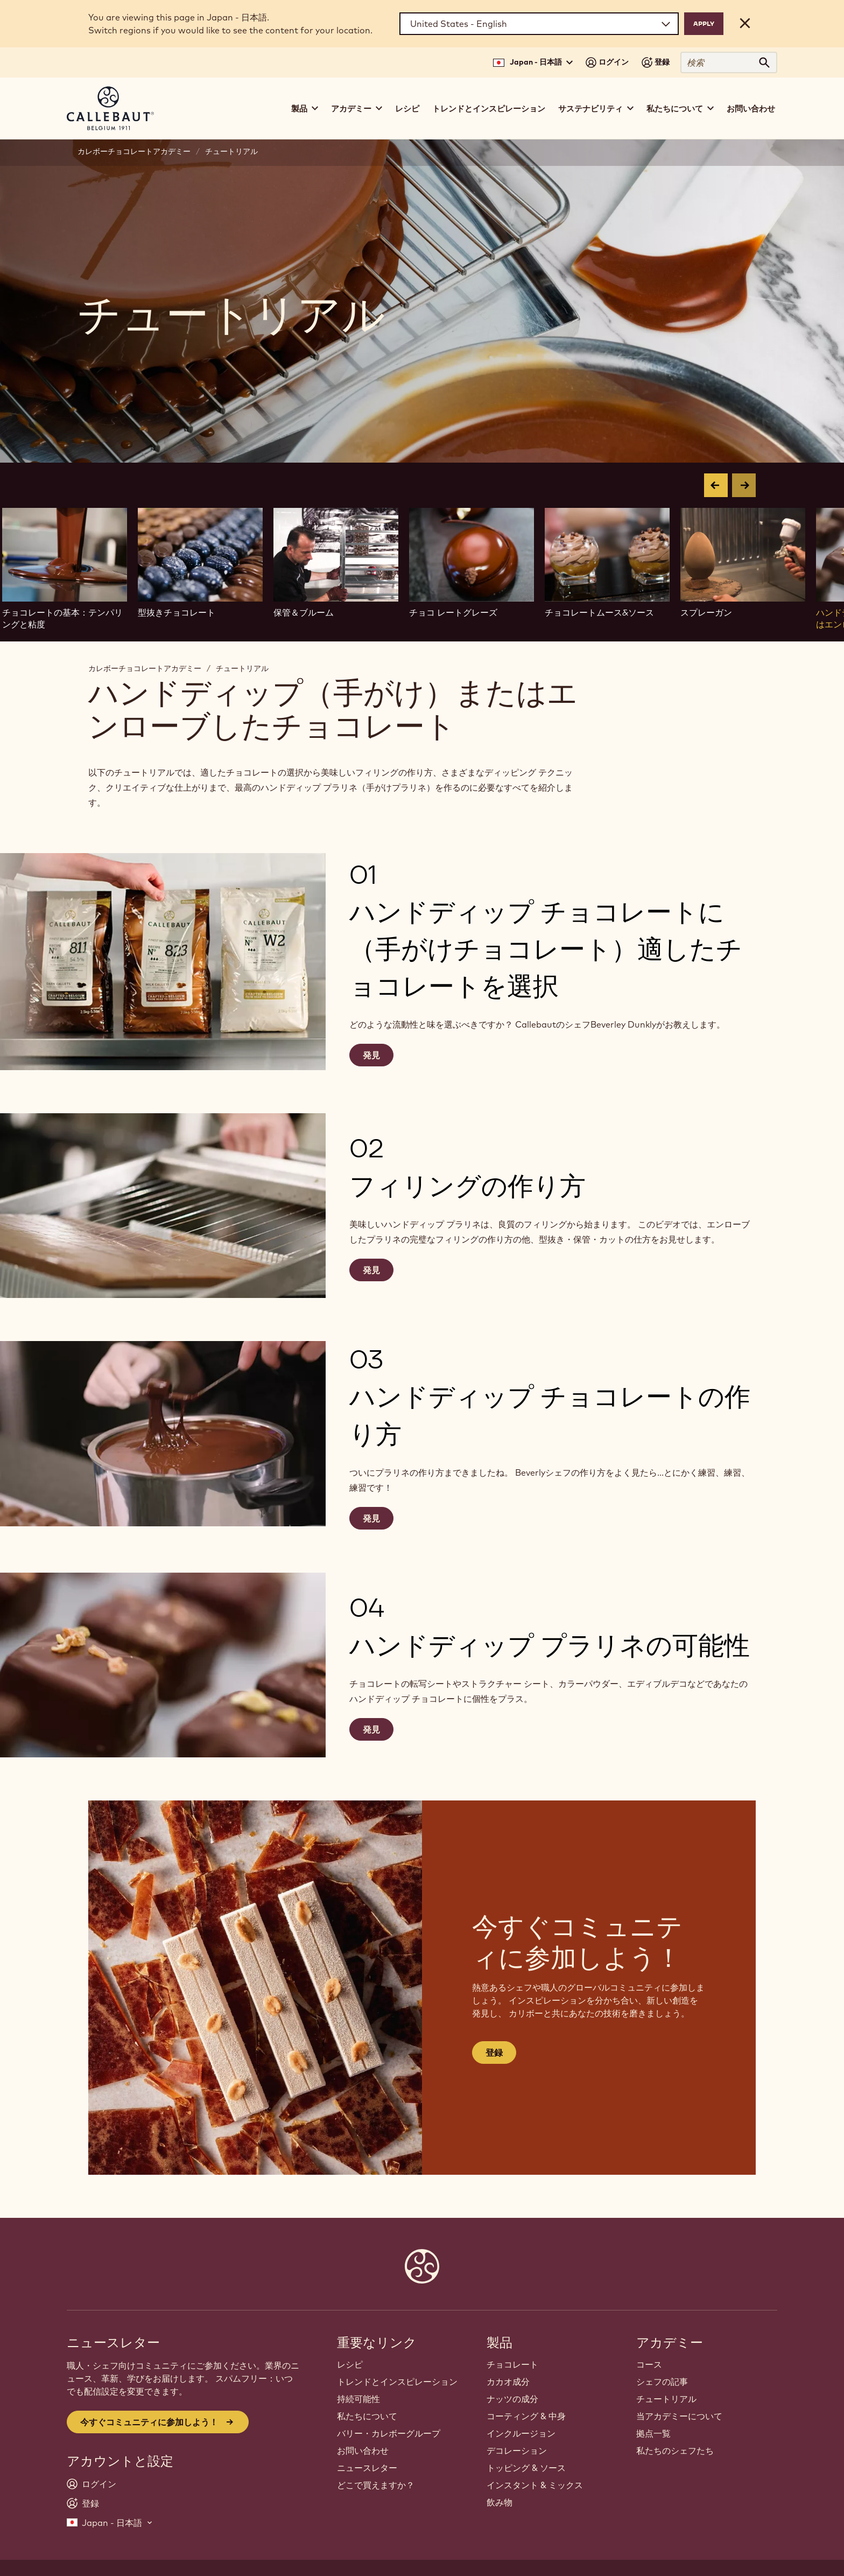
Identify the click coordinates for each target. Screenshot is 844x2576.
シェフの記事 (662, 2381)
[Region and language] (539, 23)
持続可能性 (358, 2398)
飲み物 (499, 2502)
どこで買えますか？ (375, 2485)
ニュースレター (367, 2467)
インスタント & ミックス (535, 2485)
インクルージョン (521, 2433)
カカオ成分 (508, 2381)
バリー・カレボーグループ (388, 2433)
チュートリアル (231, 151)
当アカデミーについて (679, 2416)
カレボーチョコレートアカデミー (134, 151)
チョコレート (512, 2364)
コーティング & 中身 (526, 2416)
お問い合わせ (751, 108)
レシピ (407, 108)
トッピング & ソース (526, 2467)
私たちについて (367, 2416)
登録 (494, 2052)
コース (649, 2364)
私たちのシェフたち (675, 2450)
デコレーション (517, 2450)
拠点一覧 (653, 2433)
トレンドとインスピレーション (488, 108)
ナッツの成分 (512, 2398)
